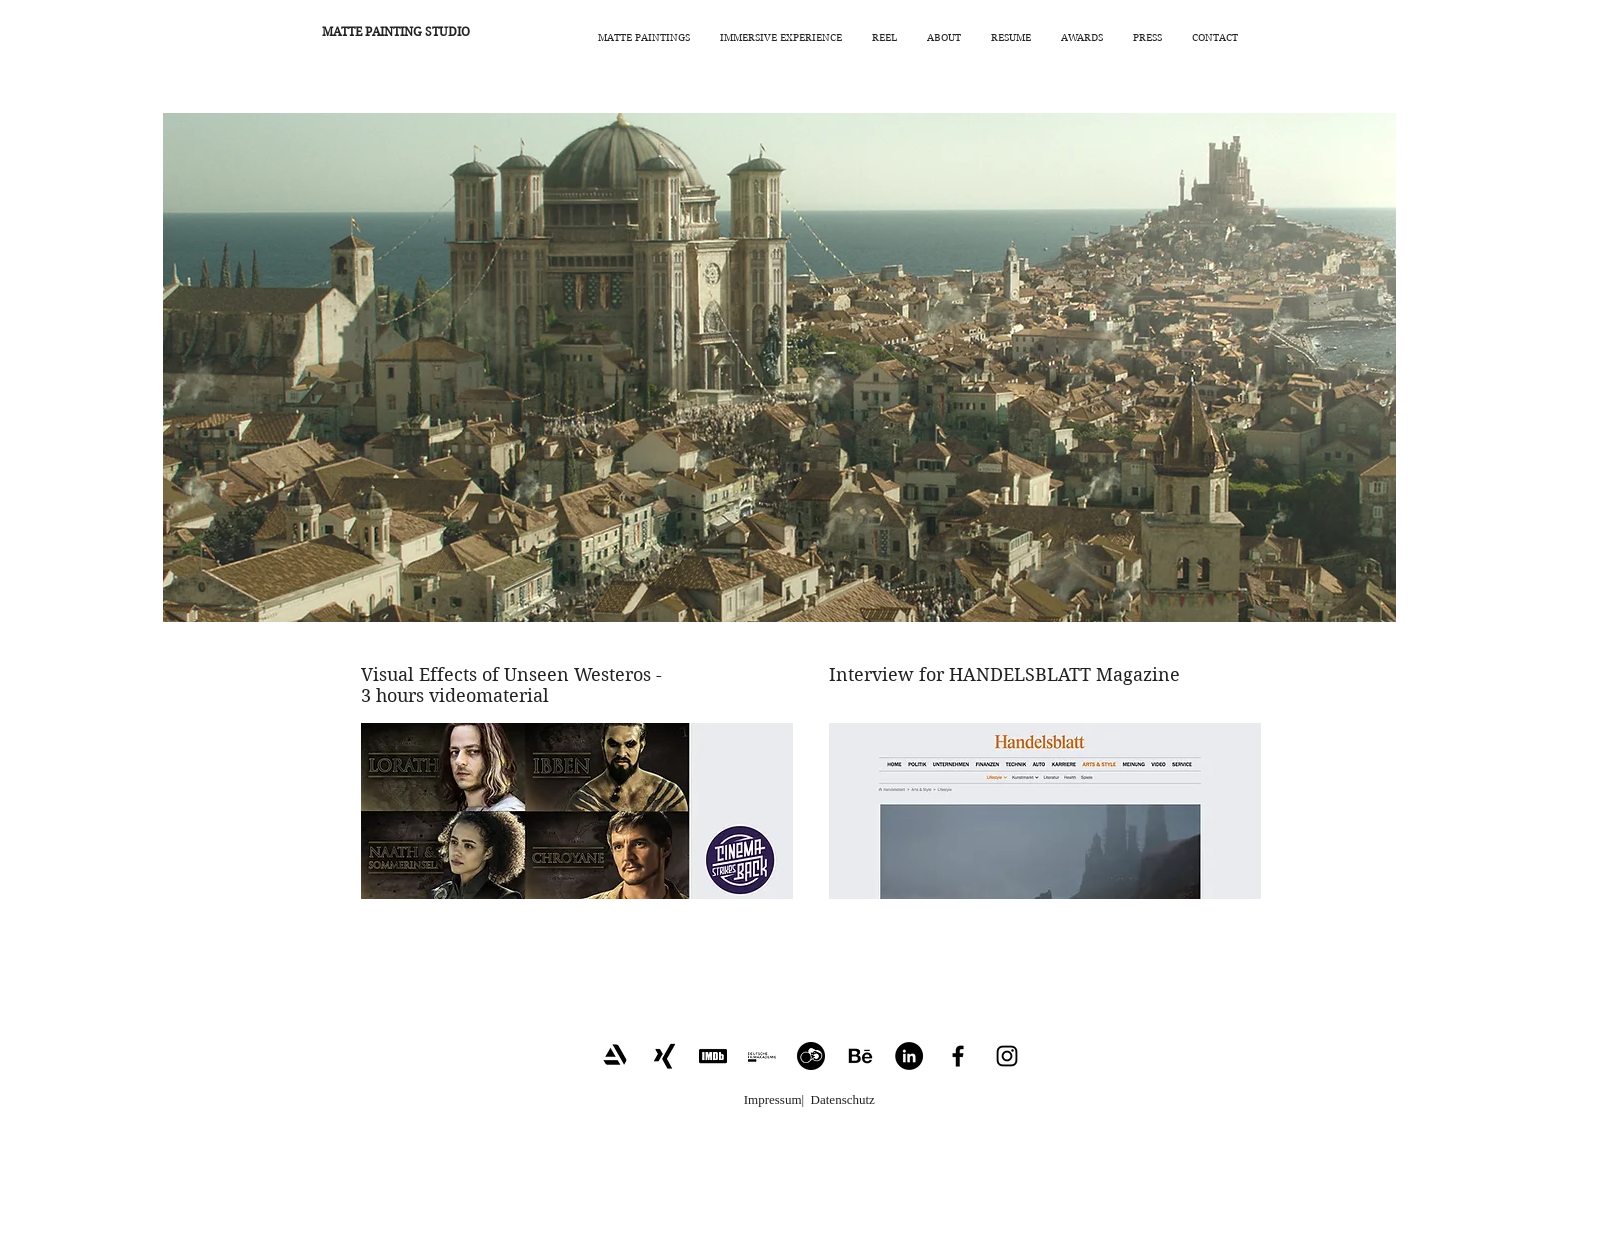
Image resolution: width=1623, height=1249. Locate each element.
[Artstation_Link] (615, 1056)
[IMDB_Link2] (713, 1056)
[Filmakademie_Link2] (762, 1056)
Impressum (773, 1099)
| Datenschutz (838, 1099)
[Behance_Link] (860, 1056)
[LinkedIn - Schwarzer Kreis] (909, 1056)
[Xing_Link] (664, 1056)
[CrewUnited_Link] (811, 1056)
